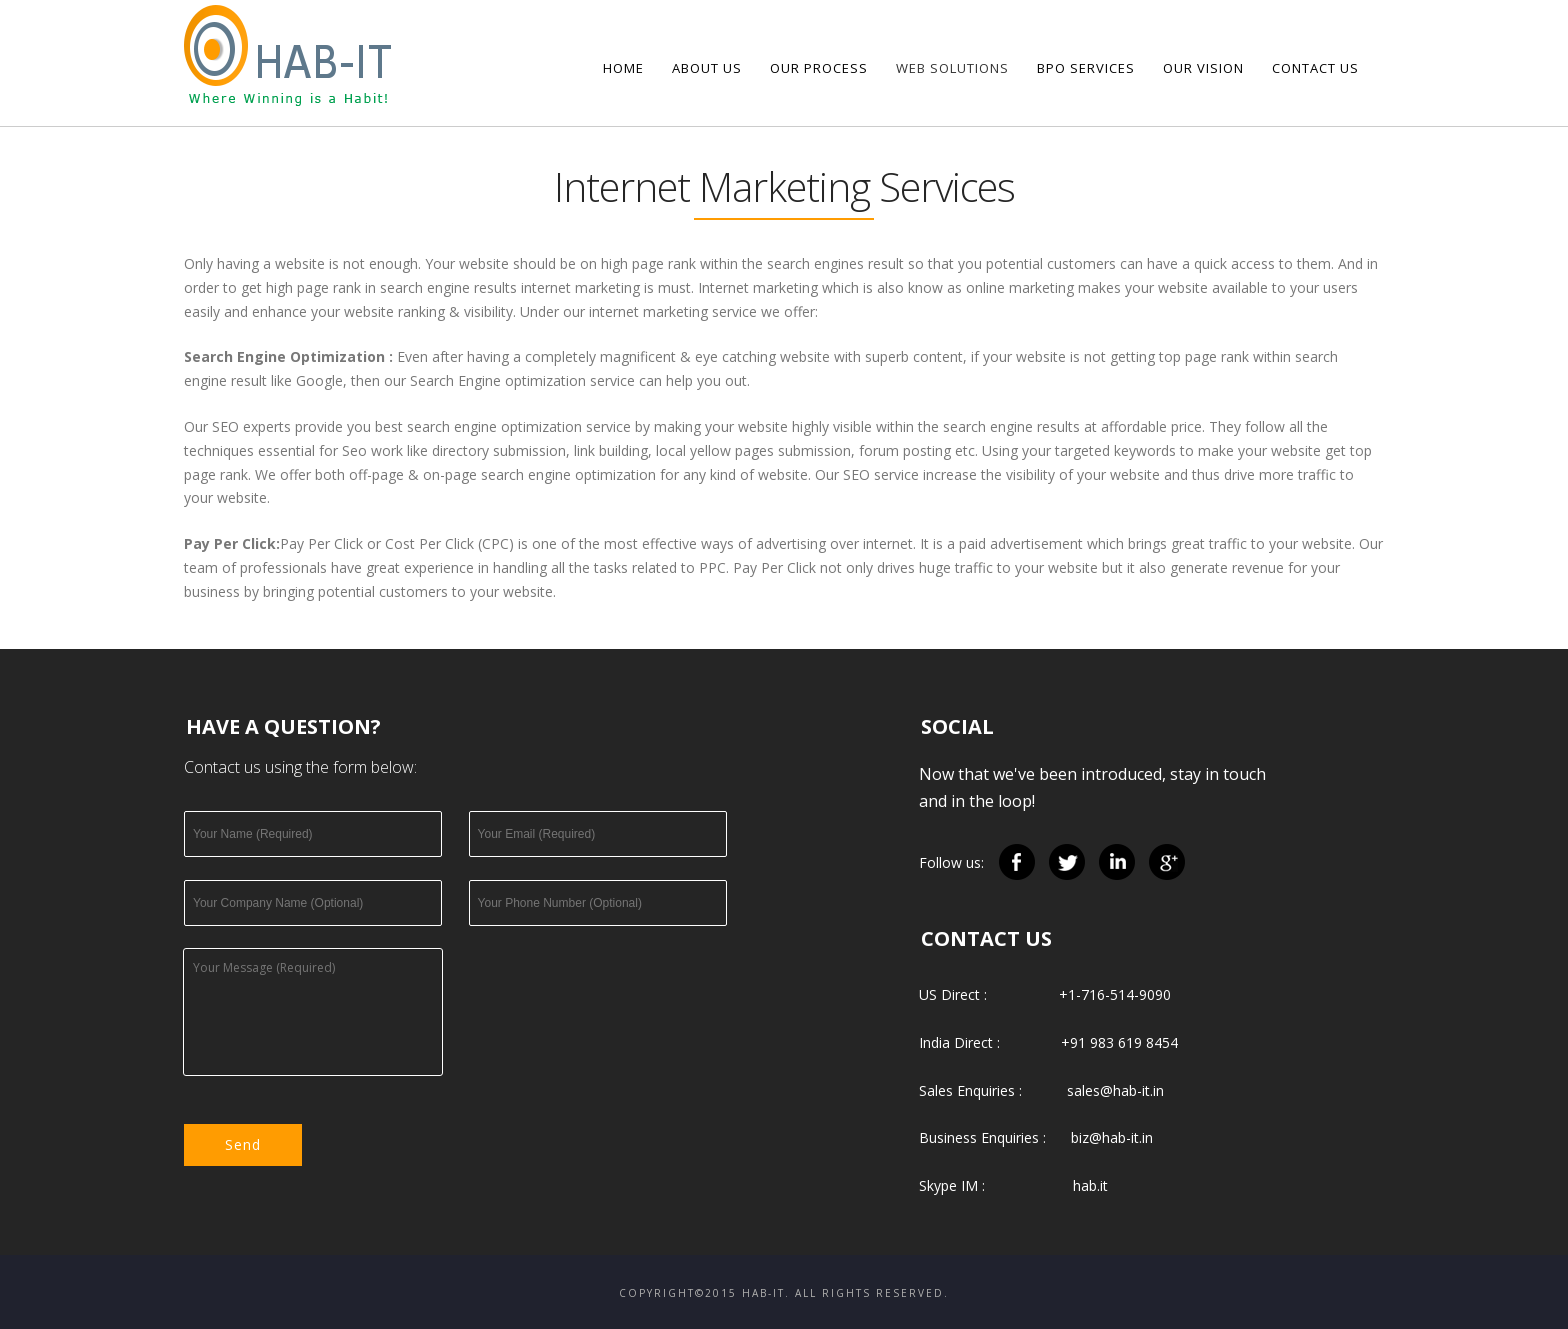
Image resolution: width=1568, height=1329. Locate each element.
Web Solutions (952, 68)
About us (707, 68)
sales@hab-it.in (1115, 1090)
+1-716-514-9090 (1115, 994)
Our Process (819, 68)
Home (623, 68)
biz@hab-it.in (1112, 1137)
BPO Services (1086, 68)
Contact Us (1315, 68)
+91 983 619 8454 (1119, 1042)
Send (243, 1144)
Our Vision (1203, 68)
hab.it (1090, 1185)
